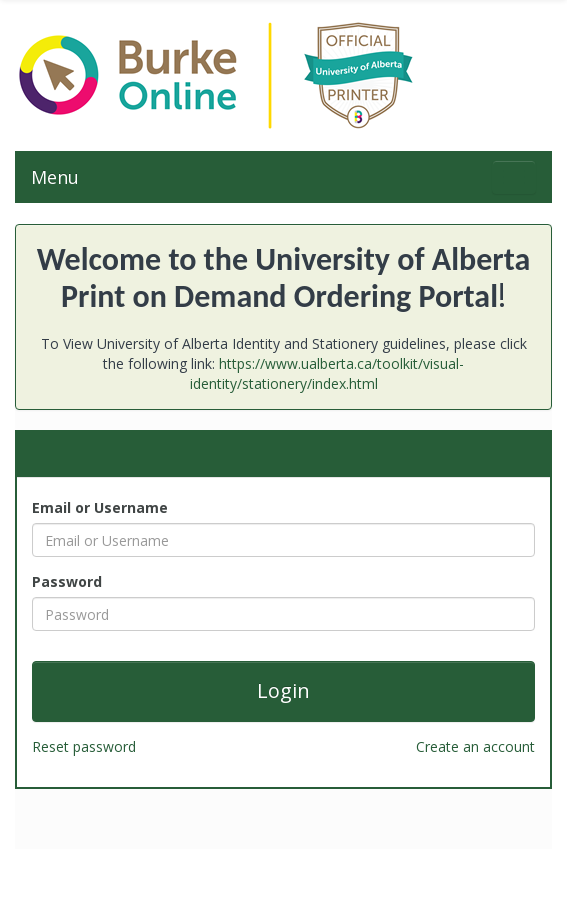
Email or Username (100, 507)
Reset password (84, 746)
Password (67, 581)
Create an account (475, 746)
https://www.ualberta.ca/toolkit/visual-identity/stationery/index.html (327, 373)
